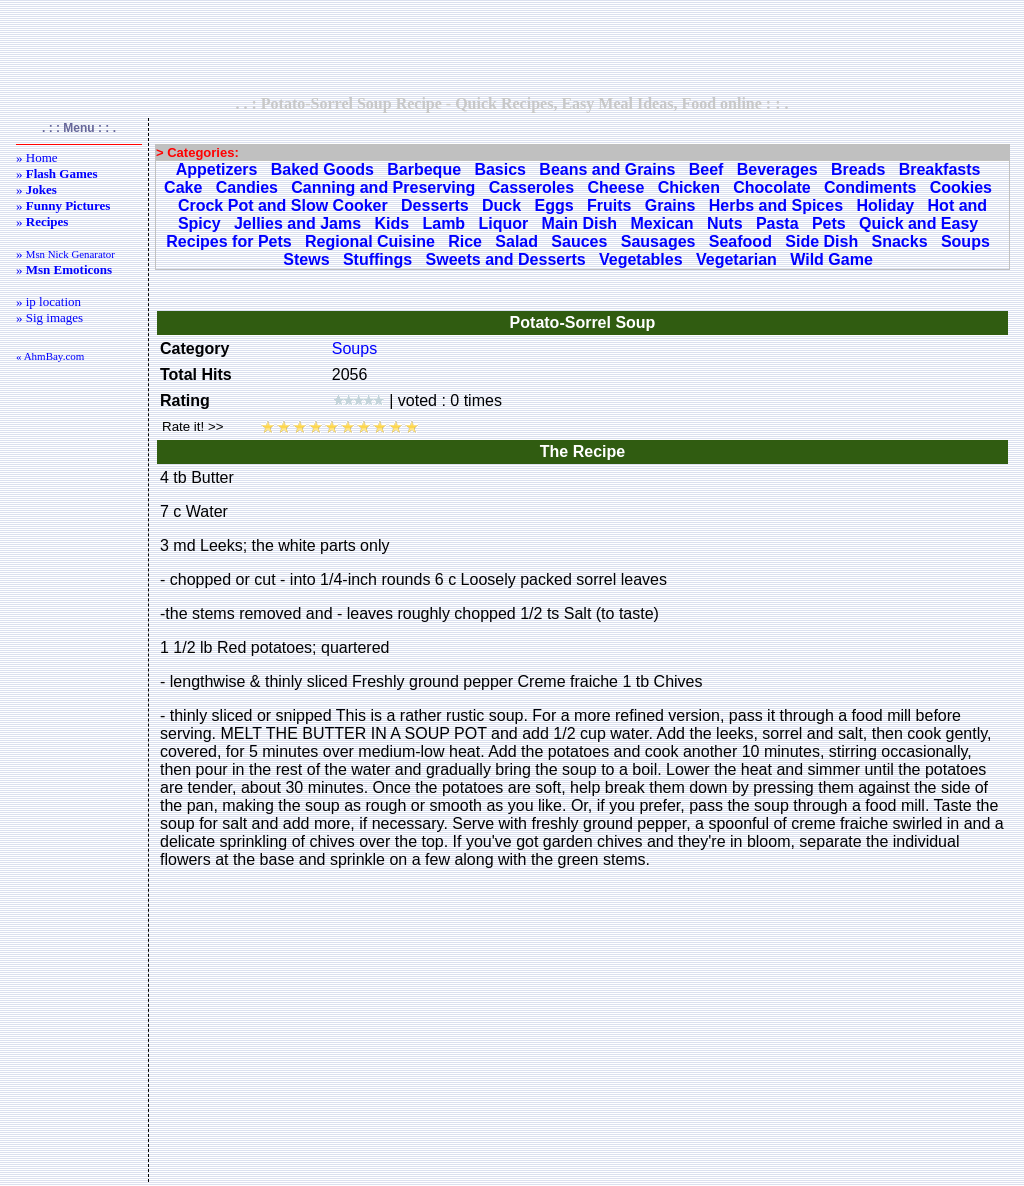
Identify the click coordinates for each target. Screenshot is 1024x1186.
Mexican (661, 223)
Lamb (443, 223)
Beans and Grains (607, 169)
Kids (391, 223)
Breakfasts (940, 169)
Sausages (658, 241)
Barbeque (424, 169)
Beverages (777, 169)
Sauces (579, 241)
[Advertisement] (512, 47)
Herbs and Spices (776, 205)
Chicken (689, 187)
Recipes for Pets (228, 241)
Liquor (503, 223)
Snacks (900, 241)
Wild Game (831, 259)
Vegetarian (736, 259)
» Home (37, 157)
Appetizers (217, 169)
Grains (670, 205)
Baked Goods (322, 169)
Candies (247, 187)
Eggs (553, 205)
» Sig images (49, 317)
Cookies (961, 187)
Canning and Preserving (383, 187)
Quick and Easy (918, 223)
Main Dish (580, 223)
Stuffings (377, 259)
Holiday (885, 205)
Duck (501, 205)
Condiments (870, 187)
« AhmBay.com (50, 356)
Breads (858, 169)
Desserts (435, 205)
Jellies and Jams (297, 223)
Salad (516, 241)
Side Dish (821, 241)
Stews (306, 259)
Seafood (740, 241)
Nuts (725, 223)
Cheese (615, 187)
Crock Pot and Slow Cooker (283, 205)
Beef (706, 169)
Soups (965, 241)
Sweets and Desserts (506, 259)
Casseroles (531, 187)
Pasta (777, 223)
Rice (465, 241)
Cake (183, 187)
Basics (500, 169)
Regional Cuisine (370, 241)
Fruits (609, 205)
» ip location (48, 301)
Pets (829, 223)
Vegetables (641, 259)
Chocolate (771, 187)
